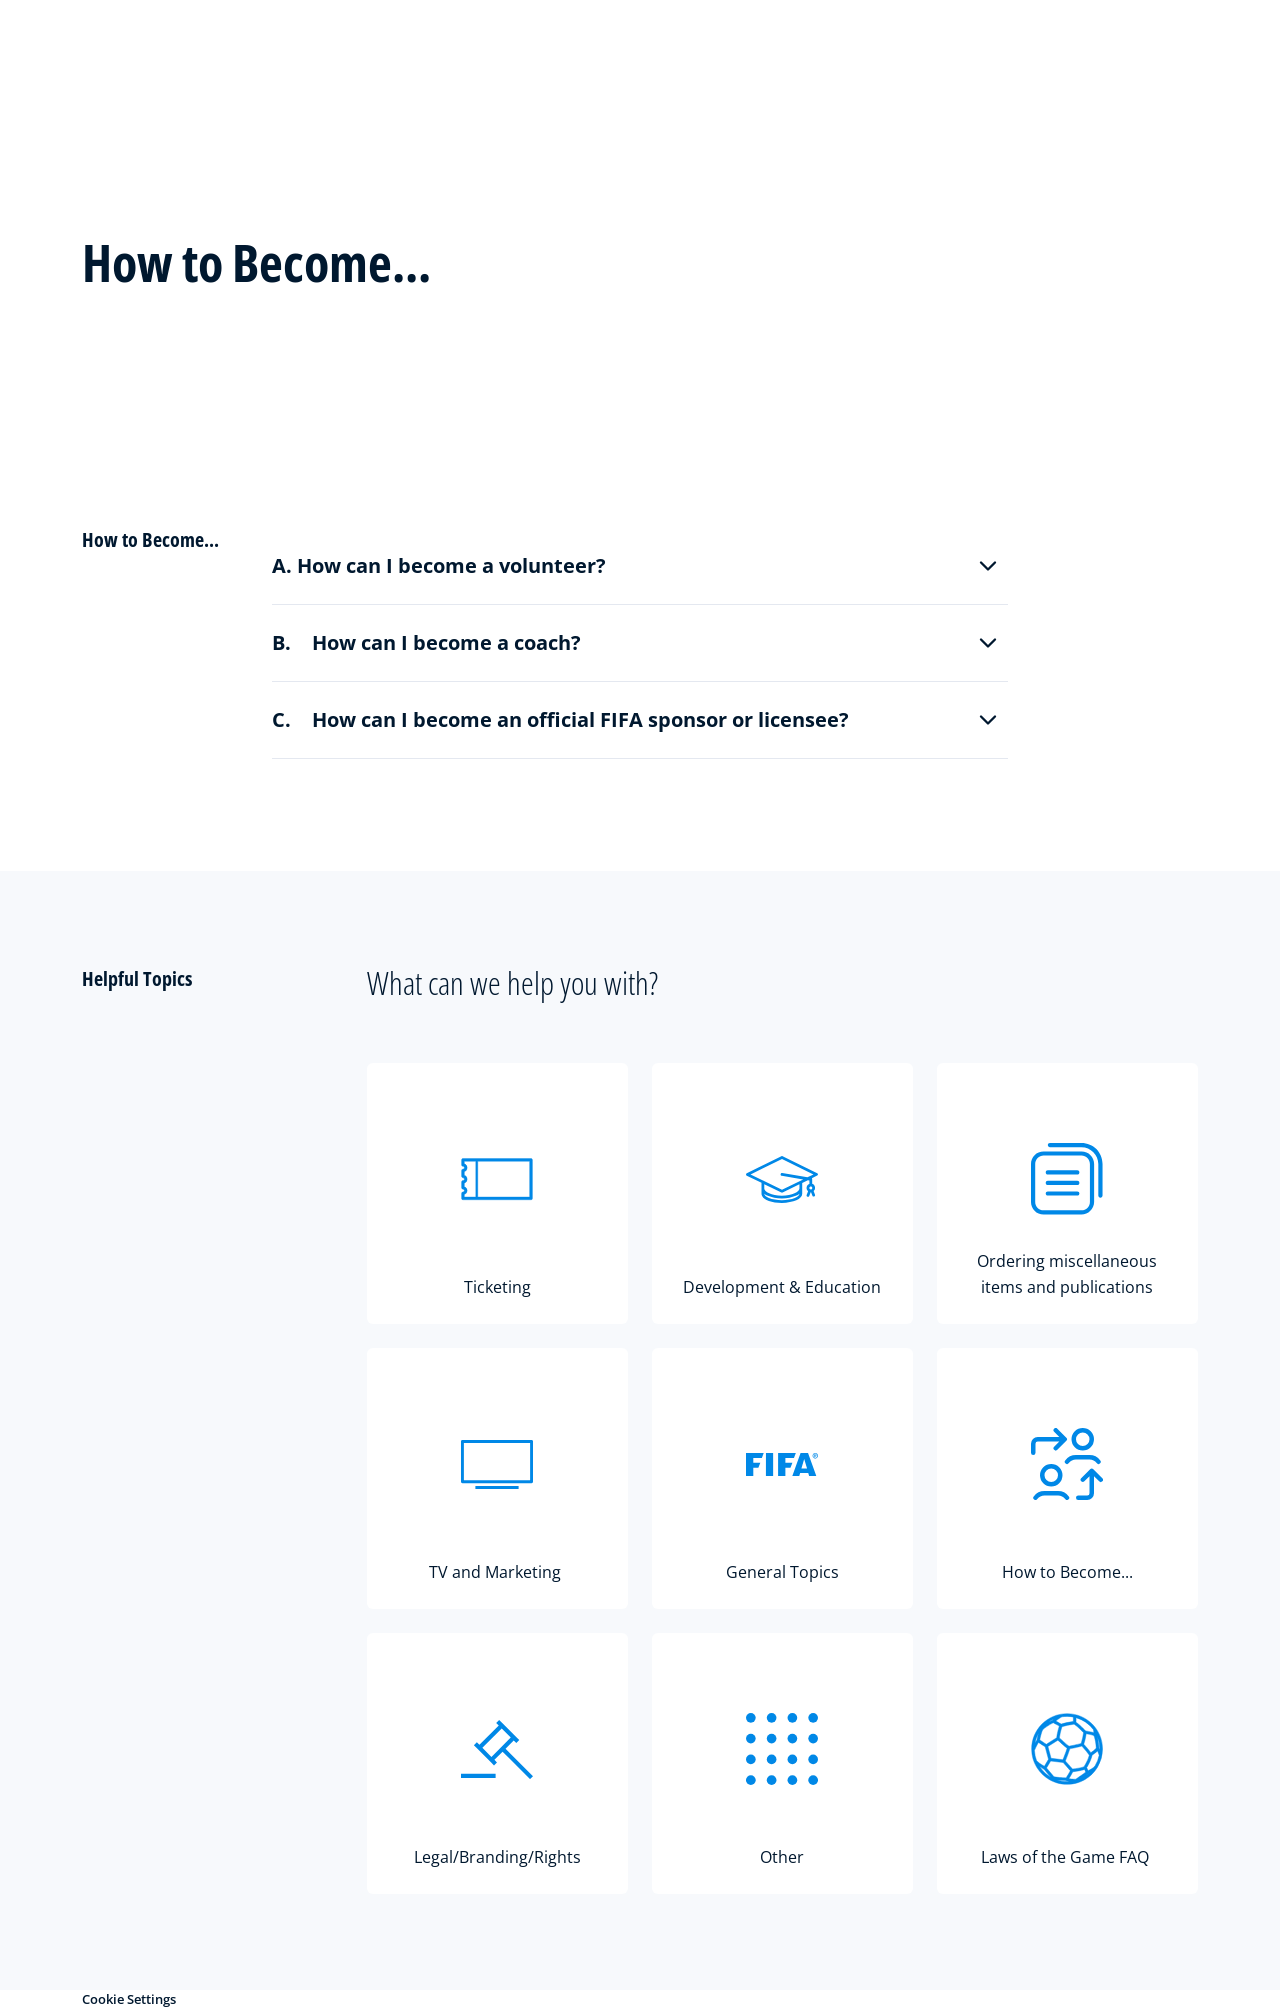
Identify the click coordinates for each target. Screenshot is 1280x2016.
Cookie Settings (129, 1999)
